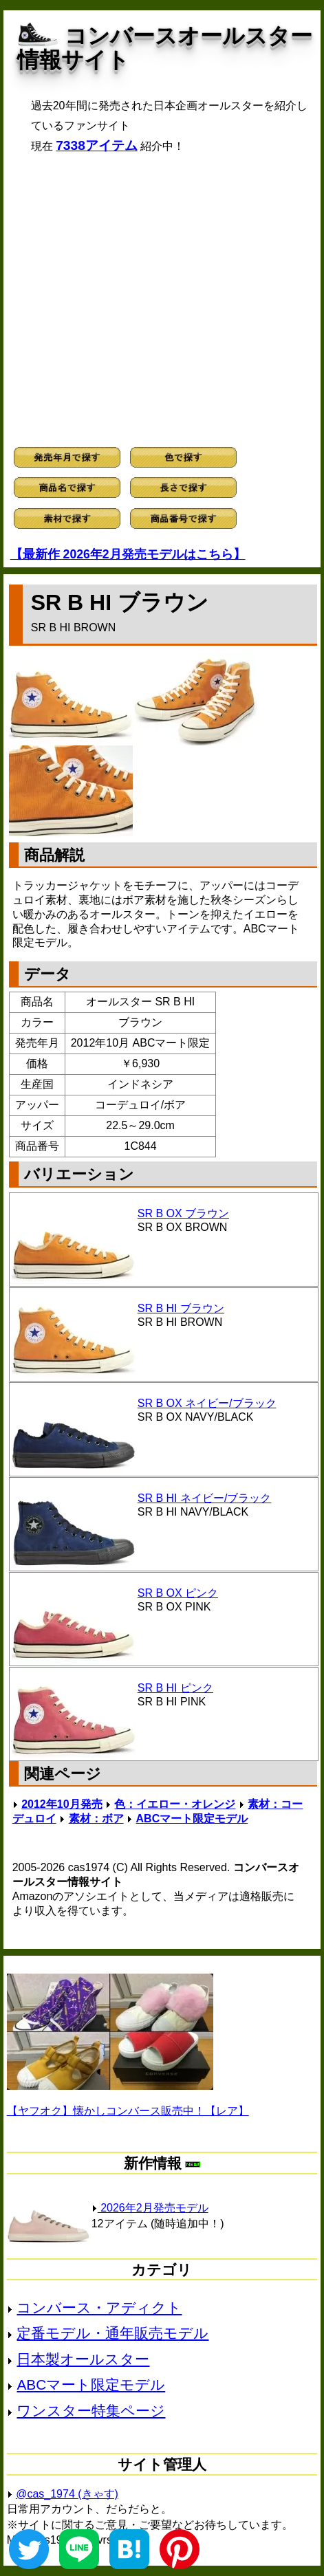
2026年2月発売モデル (149, 2208)
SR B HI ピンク (175, 1688)
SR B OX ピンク (178, 1593)
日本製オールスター (83, 2359)
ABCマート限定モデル (192, 1818)
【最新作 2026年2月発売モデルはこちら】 (128, 554)
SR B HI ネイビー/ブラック (205, 1498)
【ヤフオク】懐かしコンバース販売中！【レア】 (128, 2111)
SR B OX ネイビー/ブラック (207, 1403)
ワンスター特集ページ (91, 2411)
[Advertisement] (162, 300)
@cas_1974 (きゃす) (67, 2494)
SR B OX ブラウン (183, 1213)
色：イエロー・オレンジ (174, 1804)
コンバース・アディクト (99, 2307)
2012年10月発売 (61, 1804)
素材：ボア (96, 1818)
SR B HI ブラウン (181, 1308)
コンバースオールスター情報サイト (164, 47)
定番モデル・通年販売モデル (112, 2333)
